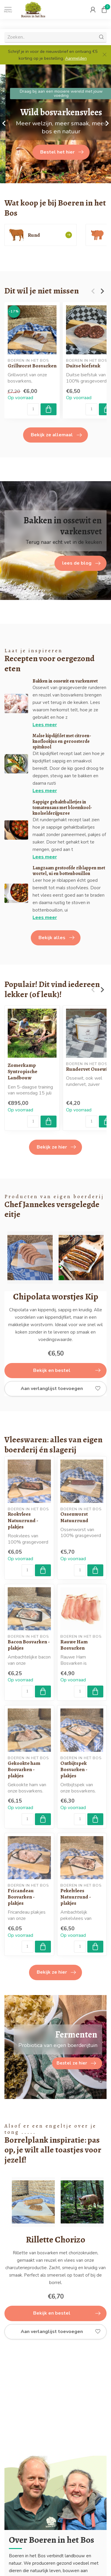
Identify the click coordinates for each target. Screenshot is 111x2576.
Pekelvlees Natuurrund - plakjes (75, 1897)
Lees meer (45, 724)
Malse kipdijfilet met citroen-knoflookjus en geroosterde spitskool (62, 741)
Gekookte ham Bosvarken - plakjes (24, 1769)
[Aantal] (33, 409)
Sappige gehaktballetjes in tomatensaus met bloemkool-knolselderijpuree (62, 807)
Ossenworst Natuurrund (74, 1517)
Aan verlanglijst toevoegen (60, 1388)
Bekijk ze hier (56, 1147)
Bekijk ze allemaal (56, 435)
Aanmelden (76, 58)
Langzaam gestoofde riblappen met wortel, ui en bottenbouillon (69, 871)
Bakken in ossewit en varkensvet (65, 681)
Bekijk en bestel (66, 1370)
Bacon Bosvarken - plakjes (29, 1645)
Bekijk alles (56, 937)
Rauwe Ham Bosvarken (74, 1645)
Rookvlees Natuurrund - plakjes (23, 1520)
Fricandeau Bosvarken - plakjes (21, 1897)
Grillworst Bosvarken (32, 366)
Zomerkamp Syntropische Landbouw (22, 1071)
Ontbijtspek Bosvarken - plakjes (73, 1769)
